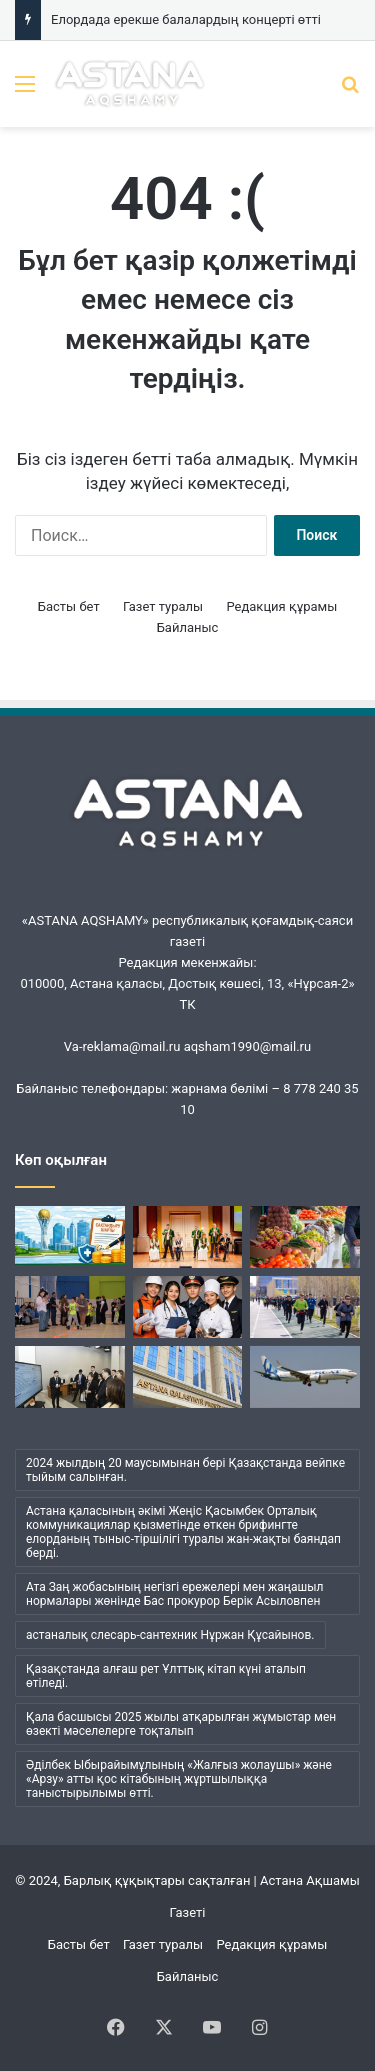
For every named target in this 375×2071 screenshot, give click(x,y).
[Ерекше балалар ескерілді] (70, 1307)
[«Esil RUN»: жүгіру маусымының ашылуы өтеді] (305, 1307)
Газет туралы (163, 606)
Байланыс (188, 627)
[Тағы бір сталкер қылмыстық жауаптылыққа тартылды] (188, 1377)
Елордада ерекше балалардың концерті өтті (186, 19)
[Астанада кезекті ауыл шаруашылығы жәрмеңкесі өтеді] (305, 1237)
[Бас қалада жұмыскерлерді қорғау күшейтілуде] (70, 1235)
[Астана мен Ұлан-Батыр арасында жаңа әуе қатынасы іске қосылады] (305, 1377)
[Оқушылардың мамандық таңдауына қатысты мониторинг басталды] (188, 1307)
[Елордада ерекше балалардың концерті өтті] (188, 1237)
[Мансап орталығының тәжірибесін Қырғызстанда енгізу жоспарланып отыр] (70, 1377)
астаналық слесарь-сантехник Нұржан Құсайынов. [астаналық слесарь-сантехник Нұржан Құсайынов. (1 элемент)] (170, 1635)
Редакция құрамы (281, 606)
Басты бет (69, 606)
